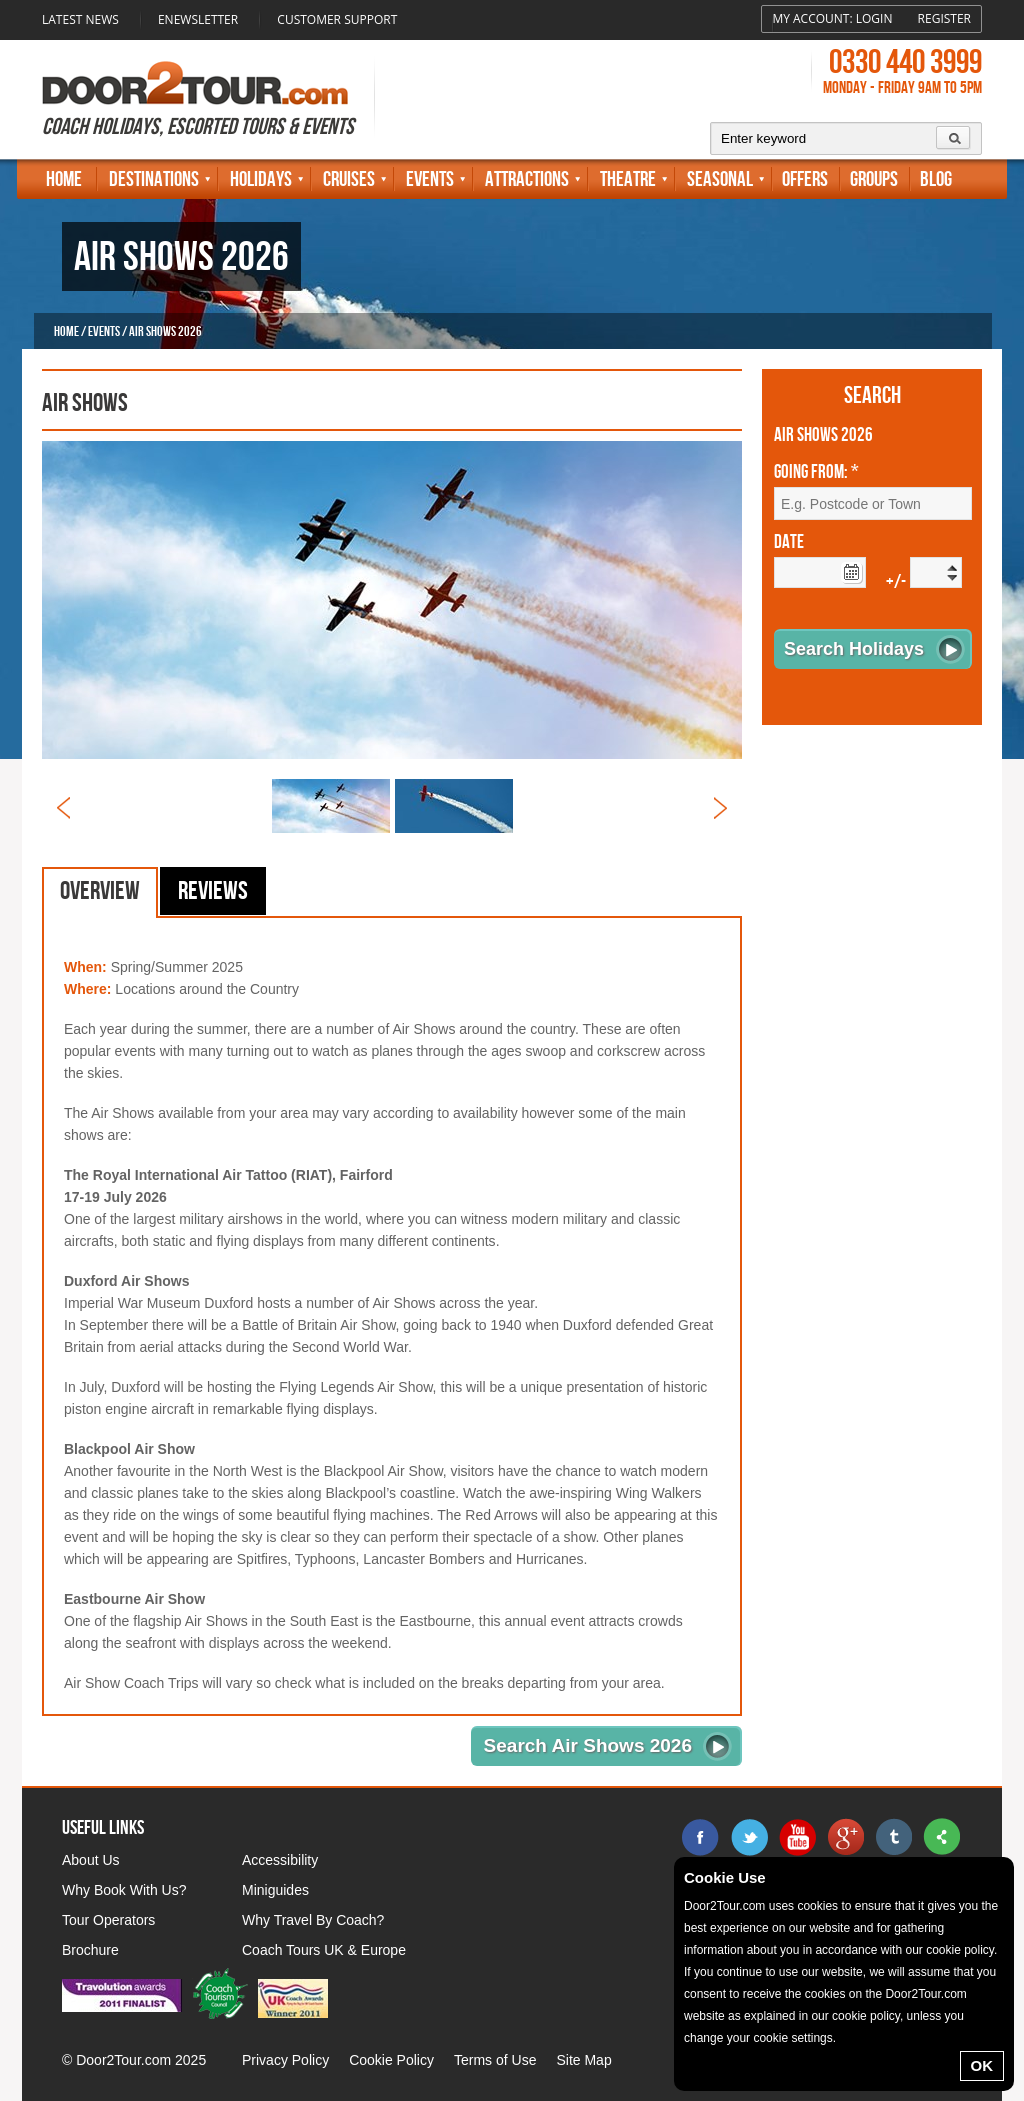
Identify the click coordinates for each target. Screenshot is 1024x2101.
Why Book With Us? (124, 1890)
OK (982, 2065)
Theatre (628, 179)
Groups (874, 179)
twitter (749, 1837)
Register (944, 18)
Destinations (154, 179)
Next (720, 808)
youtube (797, 1837)
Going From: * (816, 473)
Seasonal (720, 179)
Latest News (80, 19)
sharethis (941, 1837)
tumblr (893, 1837)
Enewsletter (198, 19)
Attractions (527, 179)
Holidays (261, 179)
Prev (63, 808)
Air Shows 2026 (823, 436)
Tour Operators (108, 1920)
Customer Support (337, 19)
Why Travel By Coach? (313, 1920)
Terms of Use (495, 2060)
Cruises (349, 179)
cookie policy (960, 1950)
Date (789, 543)
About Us (91, 1860)
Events (430, 179)
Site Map (583, 2060)
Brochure (90, 1950)
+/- (896, 582)
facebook (701, 1837)
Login (874, 18)
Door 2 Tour (195, 83)
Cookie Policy (391, 2060)
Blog (936, 179)
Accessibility (280, 1860)
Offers (805, 179)
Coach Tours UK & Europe (324, 1950)
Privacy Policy (285, 2060)
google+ (845, 1837)
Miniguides (275, 1890)
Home (64, 179)
